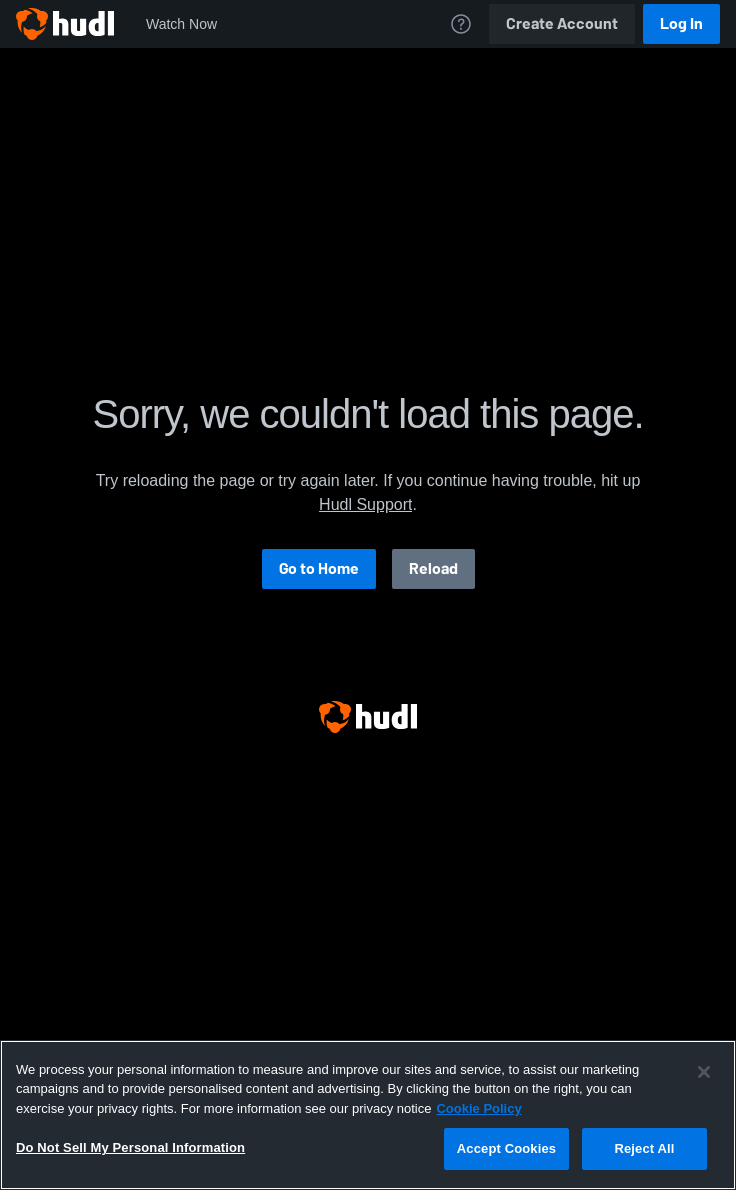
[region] (368, 1115)
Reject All (644, 1148)
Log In (681, 23)
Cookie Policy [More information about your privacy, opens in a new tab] (478, 1108)
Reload (433, 568)
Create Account (562, 23)
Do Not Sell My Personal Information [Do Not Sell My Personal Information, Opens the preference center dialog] (130, 1147)
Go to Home (319, 568)
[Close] (704, 1072)
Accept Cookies (506, 1148)
